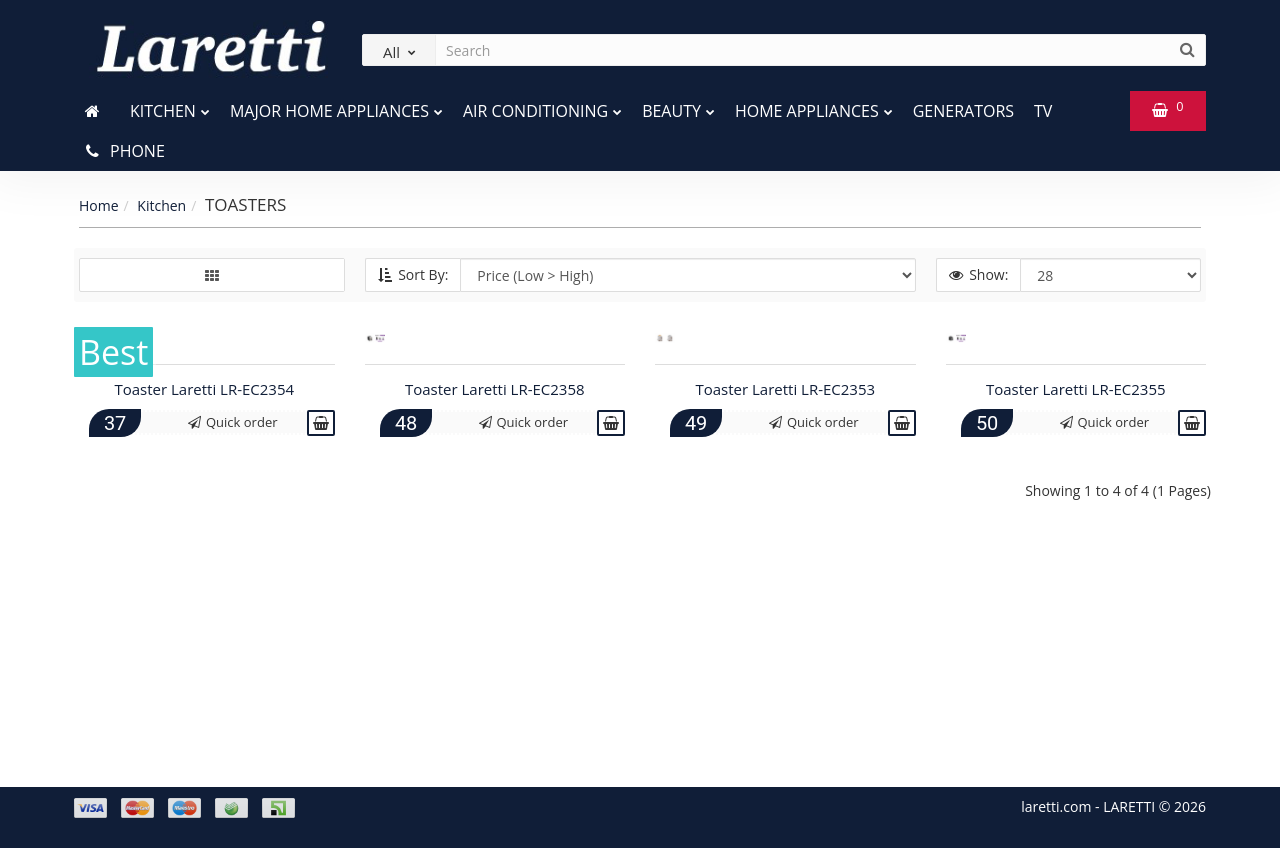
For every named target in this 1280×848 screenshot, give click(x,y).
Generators (963, 111)
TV (1043, 111)
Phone (124, 151)
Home (99, 205)
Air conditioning (542, 106)
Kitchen (170, 106)
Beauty (678, 106)
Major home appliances (336, 106)
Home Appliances (814, 106)
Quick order (233, 663)
